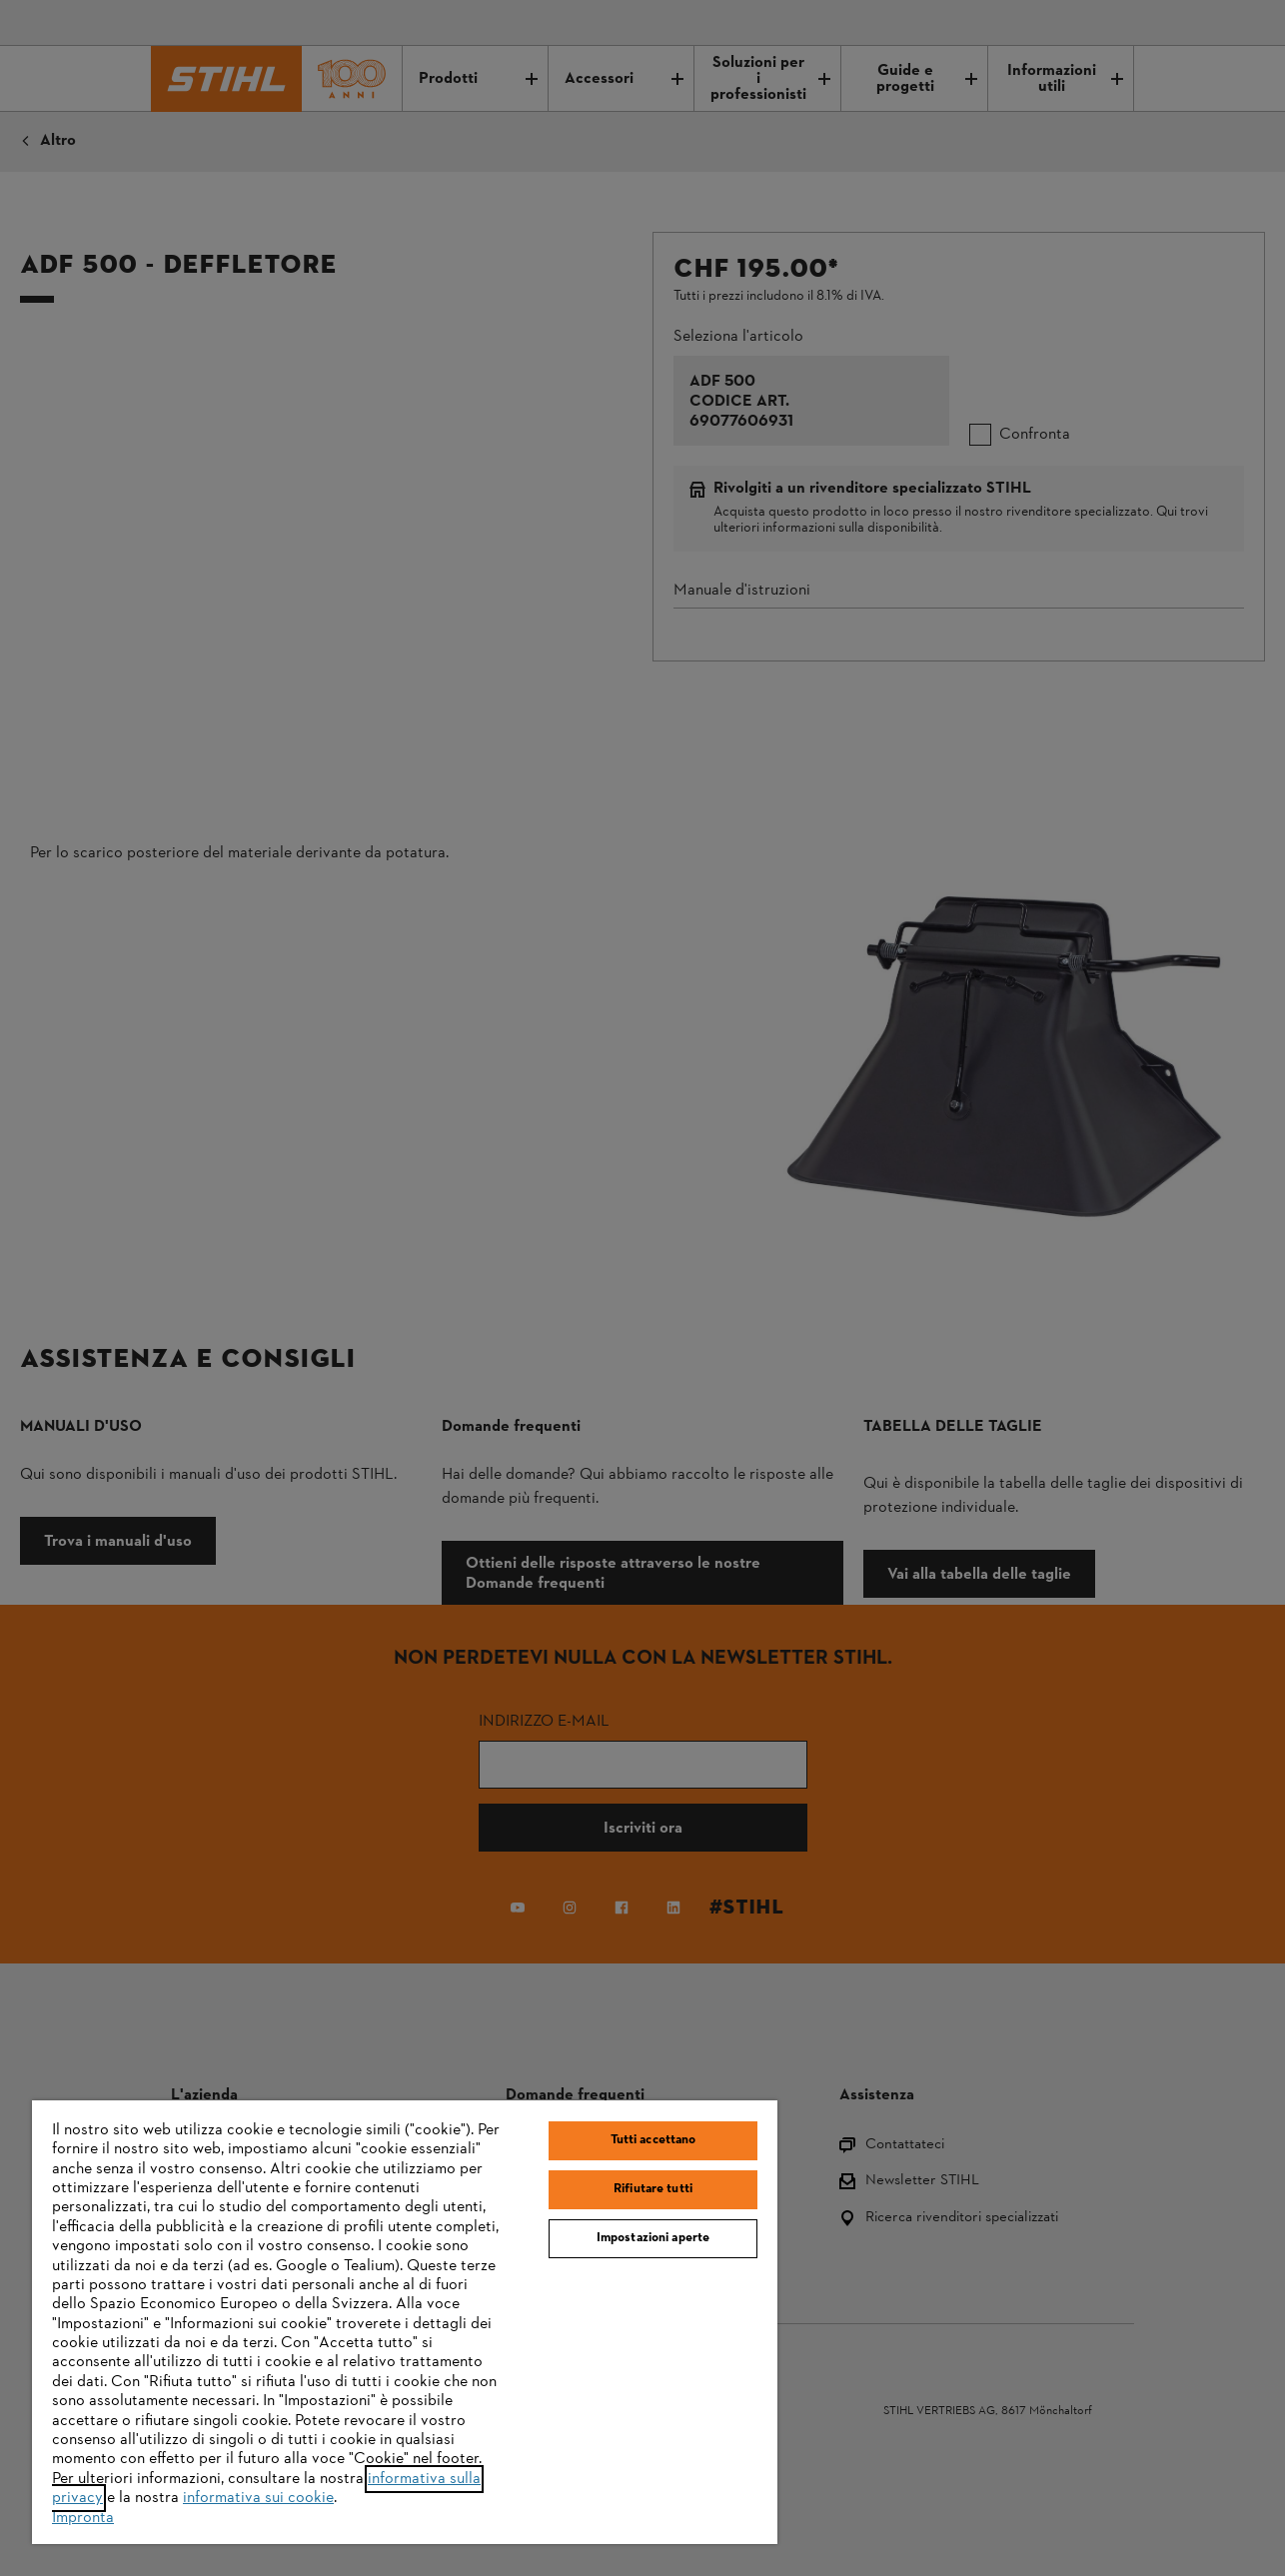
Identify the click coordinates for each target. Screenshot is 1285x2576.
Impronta (83, 2518)
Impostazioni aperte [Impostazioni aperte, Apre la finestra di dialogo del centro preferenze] (653, 2238)
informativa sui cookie (258, 2498)
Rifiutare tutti (653, 2189)
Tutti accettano (653, 2140)
